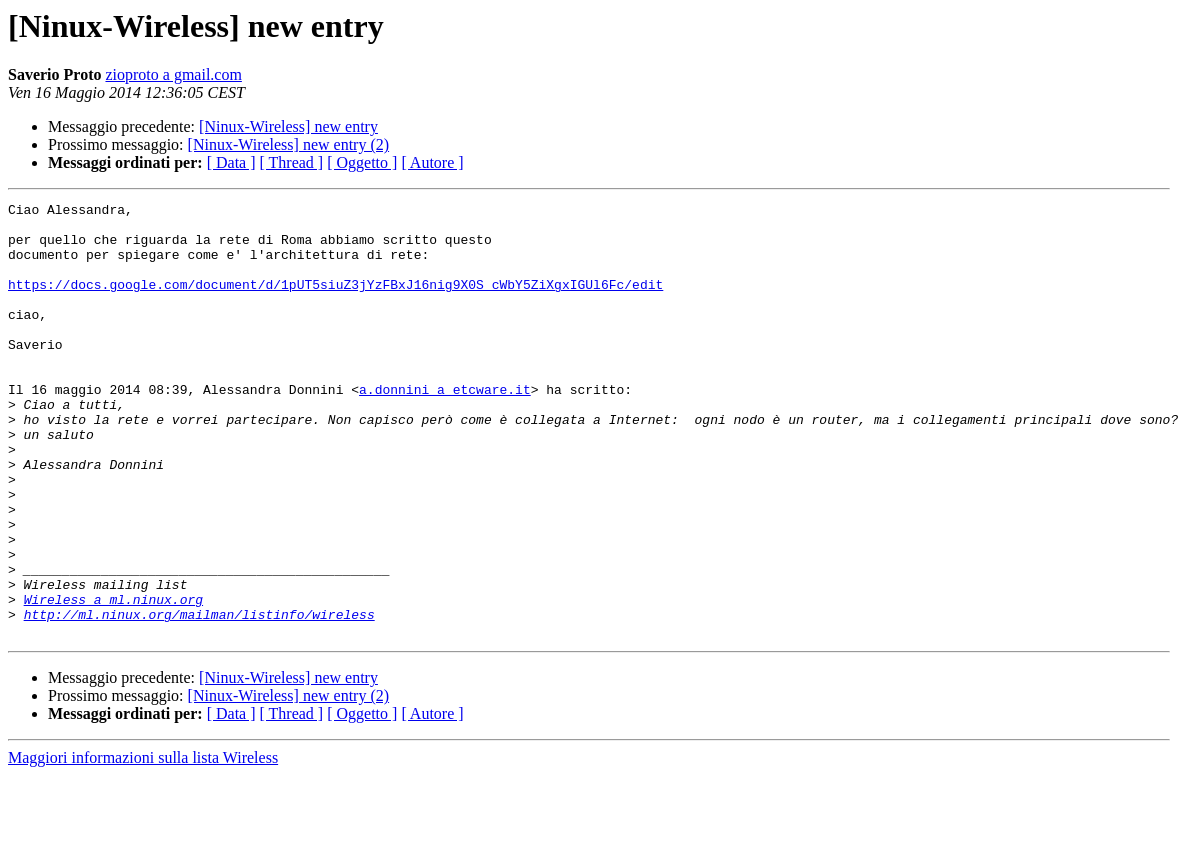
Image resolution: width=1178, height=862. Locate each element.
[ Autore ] (432, 162)
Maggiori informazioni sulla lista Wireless (143, 844)
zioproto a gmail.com (173, 74)
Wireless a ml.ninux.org (113, 680)
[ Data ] (231, 162)
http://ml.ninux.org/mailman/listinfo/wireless (199, 698)
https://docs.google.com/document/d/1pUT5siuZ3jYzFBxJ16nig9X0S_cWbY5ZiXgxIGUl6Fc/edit (335, 302)
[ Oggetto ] (362, 162)
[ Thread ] (292, 162)
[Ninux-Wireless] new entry (288, 126)
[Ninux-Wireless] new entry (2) (289, 144)
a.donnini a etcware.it (445, 428)
